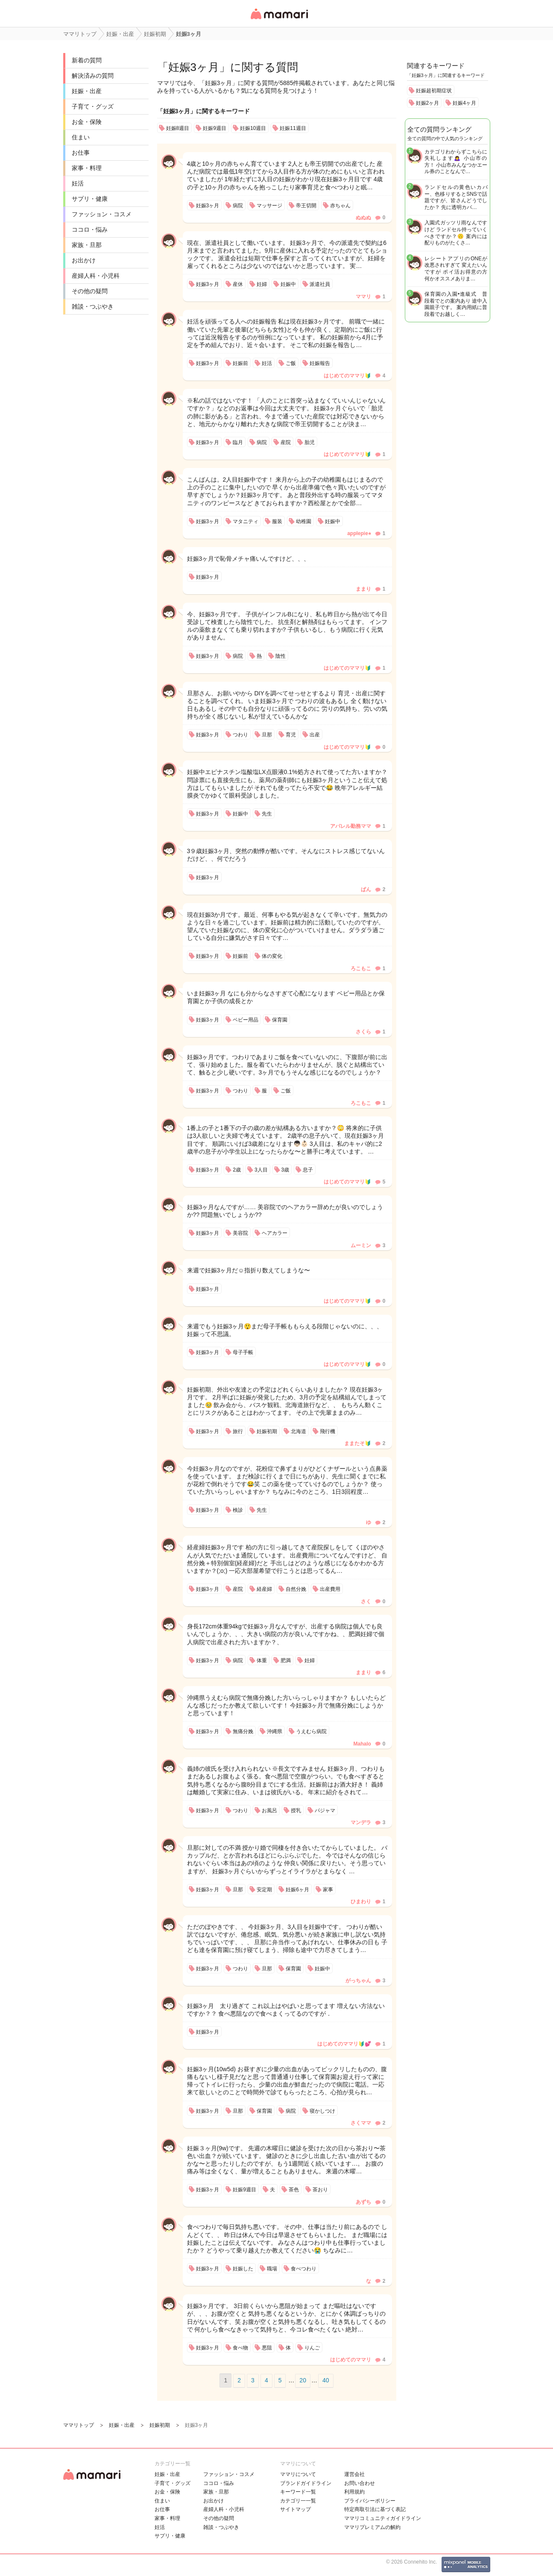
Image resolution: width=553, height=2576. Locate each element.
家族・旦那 (87, 244)
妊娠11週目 (293, 128)
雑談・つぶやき (93, 306)
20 (302, 2380)
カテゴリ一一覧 (298, 2501)
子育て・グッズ (93, 106)
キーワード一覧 (298, 2492)
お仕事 (81, 152)
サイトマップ (295, 2509)
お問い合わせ (359, 2483)
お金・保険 (87, 121)
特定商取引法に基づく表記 (375, 2509)
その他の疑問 (90, 291)
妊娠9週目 (214, 128)
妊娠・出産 (87, 91)
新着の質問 (87, 60)
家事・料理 (87, 168)
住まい (81, 137)
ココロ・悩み (90, 229)
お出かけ (84, 260)
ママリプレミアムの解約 (372, 2527)
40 (325, 2380)
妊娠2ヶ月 (427, 103)
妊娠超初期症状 (434, 91)
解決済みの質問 (93, 75)
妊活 (78, 183)
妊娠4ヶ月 (464, 103)
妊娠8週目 (178, 128)
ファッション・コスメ (102, 214)
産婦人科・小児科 (96, 275)
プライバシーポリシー (369, 2501)
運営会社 (354, 2474)
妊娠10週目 (253, 128)
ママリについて (298, 2474)
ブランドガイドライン (305, 2483)
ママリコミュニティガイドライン (382, 2518)
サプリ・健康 (90, 198)
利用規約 (354, 2492)
